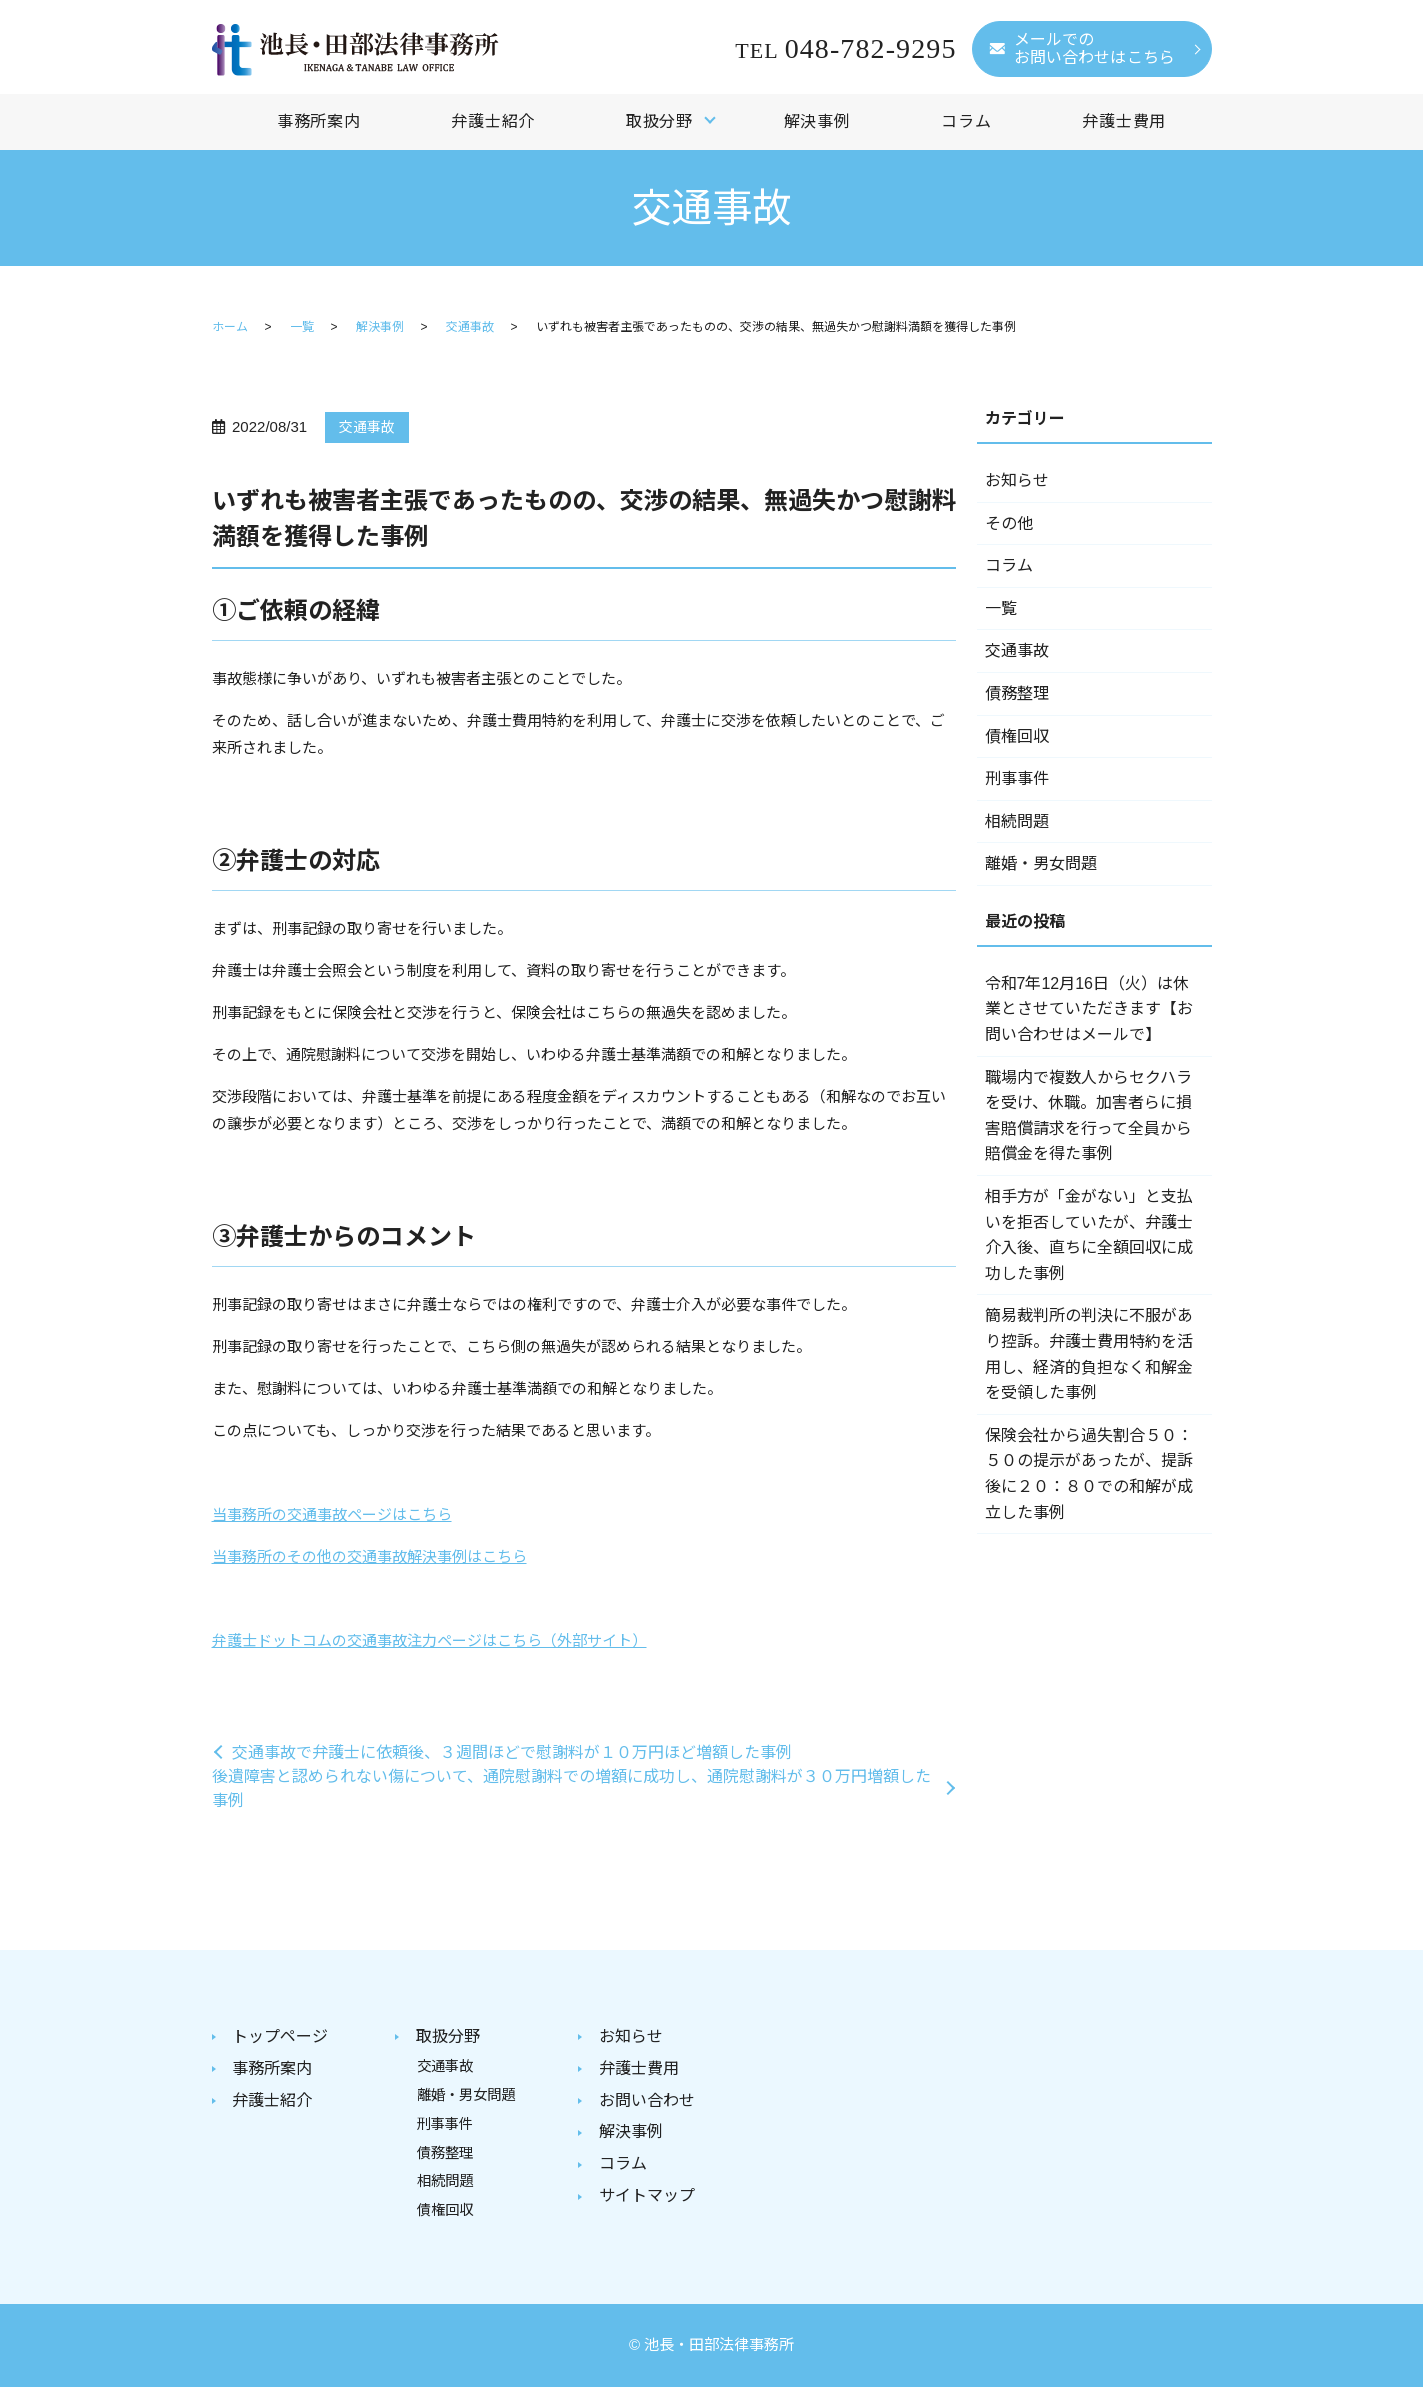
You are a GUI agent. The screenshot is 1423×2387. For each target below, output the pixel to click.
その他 (1009, 523)
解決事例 (817, 121)
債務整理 (1017, 693)
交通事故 (470, 327)
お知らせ (1017, 480)
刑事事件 (1017, 778)
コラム (966, 121)
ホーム (230, 327)
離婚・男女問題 (1041, 863)
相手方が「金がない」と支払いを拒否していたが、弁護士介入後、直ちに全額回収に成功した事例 (1089, 1235)
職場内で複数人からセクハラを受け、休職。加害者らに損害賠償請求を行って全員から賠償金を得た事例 (1088, 1116)
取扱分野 (659, 121)
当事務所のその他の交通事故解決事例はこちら (369, 1556)
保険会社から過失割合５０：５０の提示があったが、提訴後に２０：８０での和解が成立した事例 (1089, 1474)
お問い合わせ (647, 2100)
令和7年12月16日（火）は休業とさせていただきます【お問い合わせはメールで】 (1089, 1009)
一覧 (302, 327)
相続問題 (1017, 821)
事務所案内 (319, 121)
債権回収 (1017, 736)
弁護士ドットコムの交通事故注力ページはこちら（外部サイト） (429, 1640)
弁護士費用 (1124, 121)
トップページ (280, 2036)
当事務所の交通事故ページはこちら (332, 1514)
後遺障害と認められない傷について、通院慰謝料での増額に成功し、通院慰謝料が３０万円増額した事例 (571, 1788)
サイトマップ (647, 2195)
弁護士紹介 (493, 121)
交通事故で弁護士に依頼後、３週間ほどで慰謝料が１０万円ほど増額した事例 (512, 1752)
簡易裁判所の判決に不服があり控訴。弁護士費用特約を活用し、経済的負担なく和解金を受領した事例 (1089, 1354)
